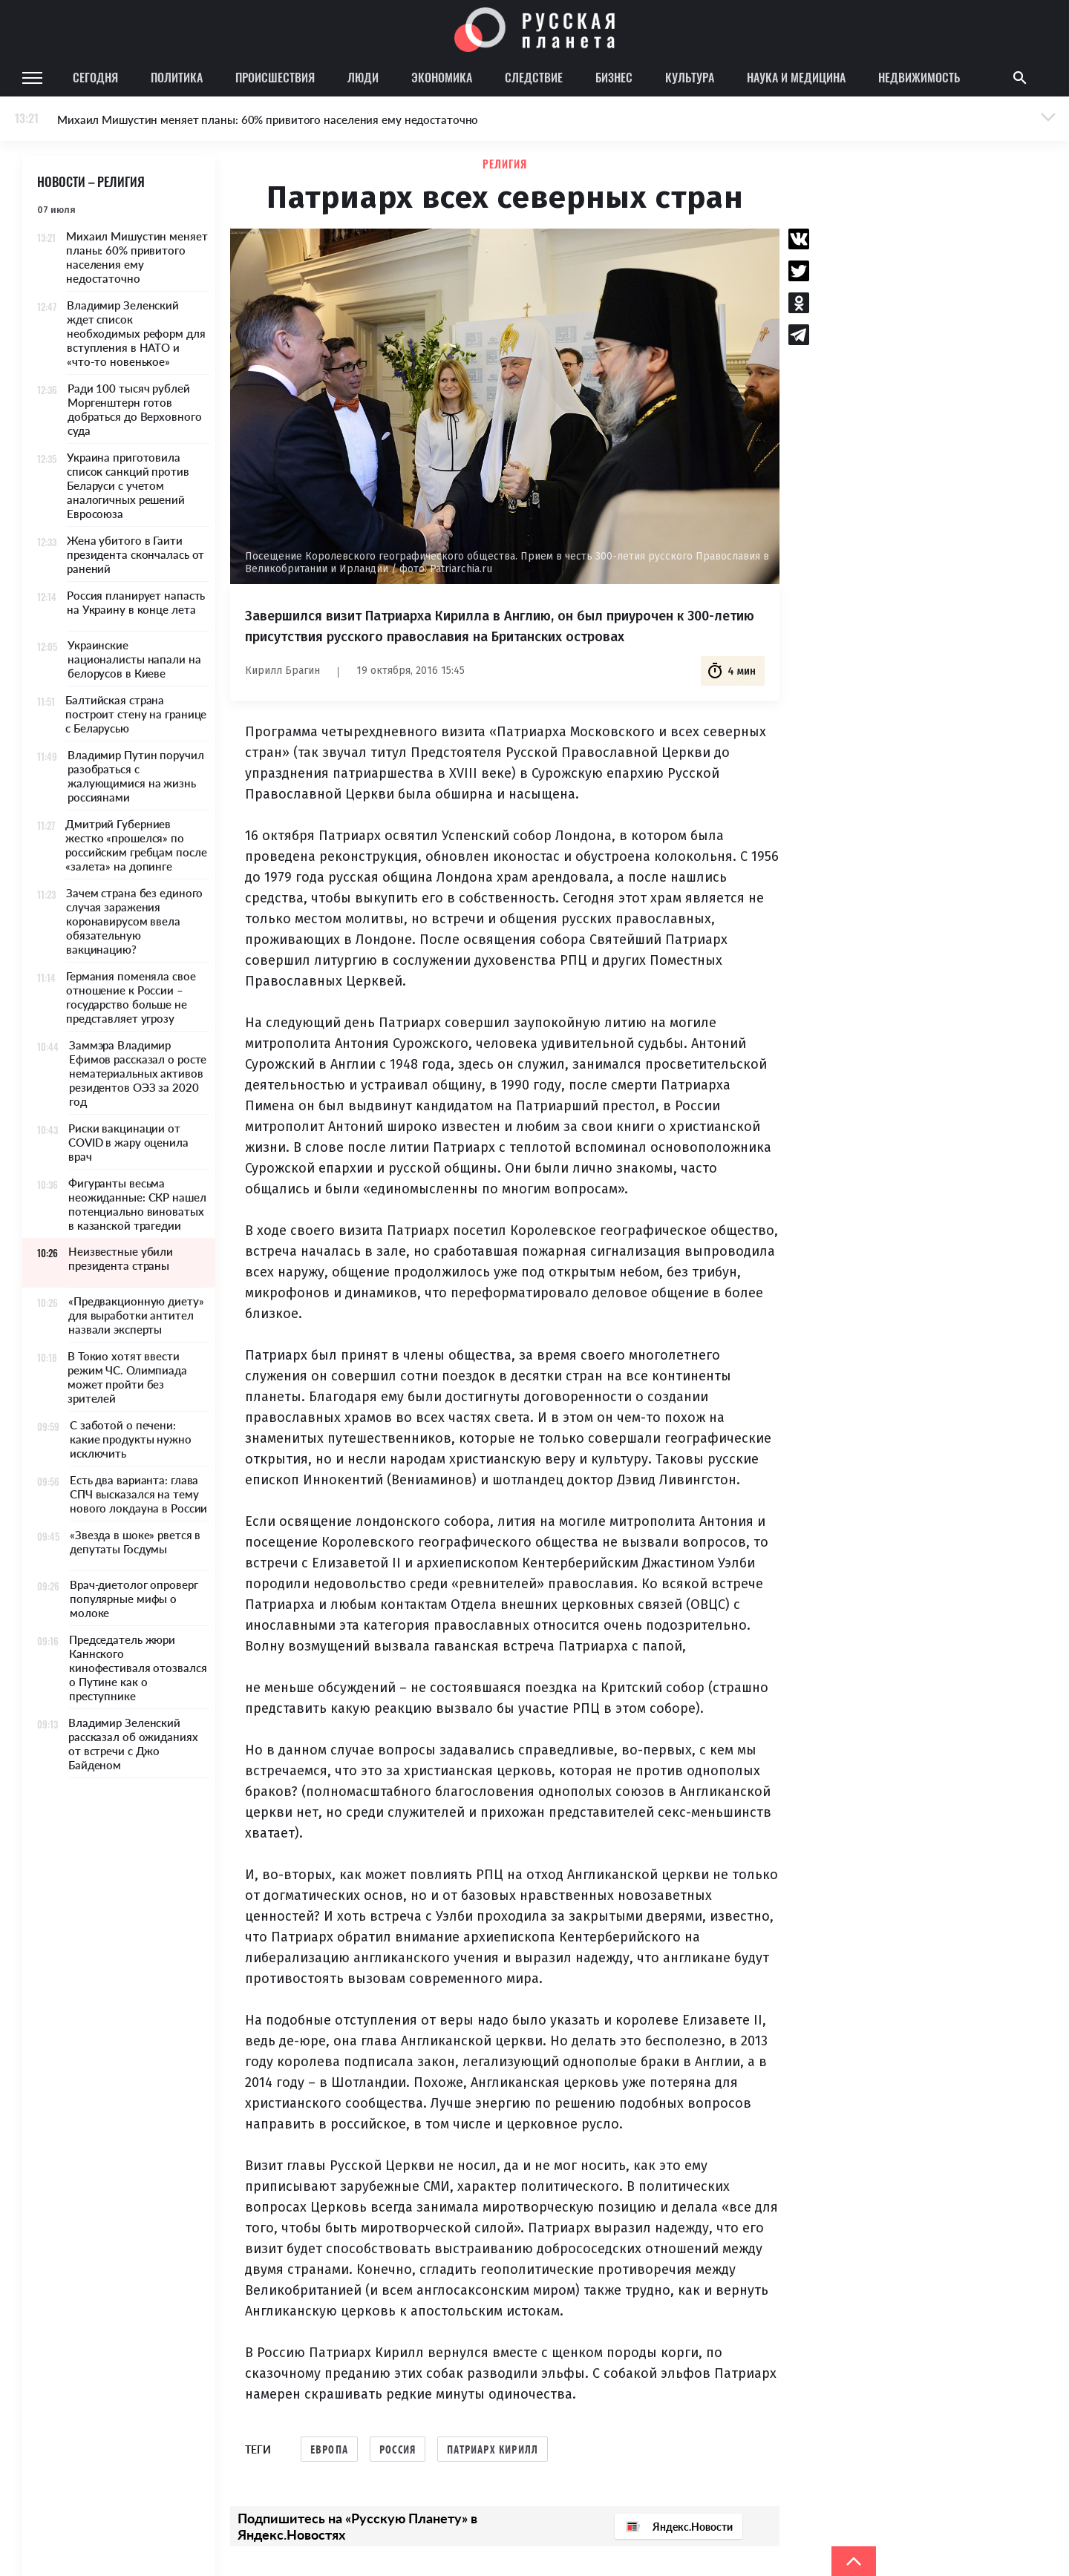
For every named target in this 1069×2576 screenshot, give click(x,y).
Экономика (441, 77)
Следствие (534, 77)
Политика (177, 77)
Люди (363, 77)
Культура (689, 77)
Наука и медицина (796, 77)
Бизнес (613, 77)
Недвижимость (919, 77)
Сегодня (95, 77)
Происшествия (275, 77)
